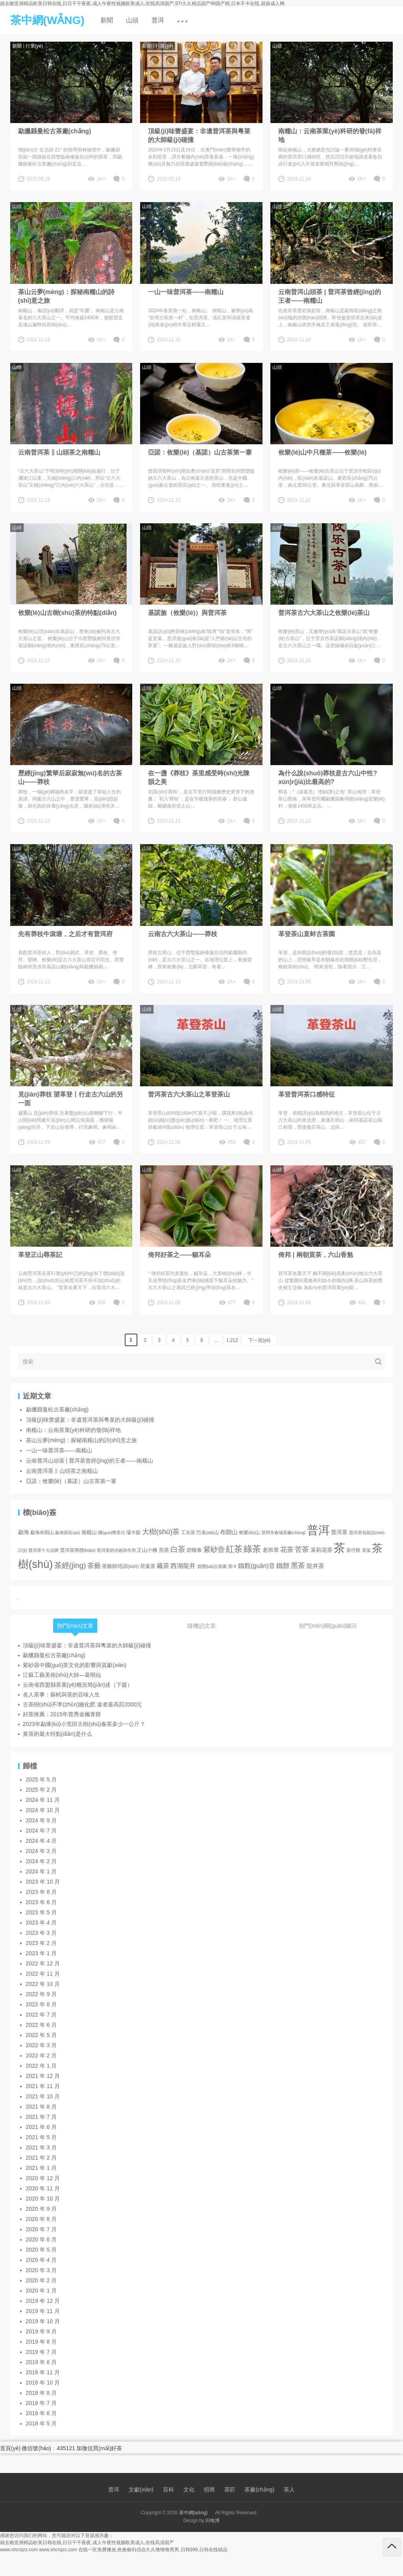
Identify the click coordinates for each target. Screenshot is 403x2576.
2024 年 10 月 (43, 1810)
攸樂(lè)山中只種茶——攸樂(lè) (322, 452)
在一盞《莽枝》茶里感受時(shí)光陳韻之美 (199, 777)
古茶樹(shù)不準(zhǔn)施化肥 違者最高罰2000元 (82, 1704)
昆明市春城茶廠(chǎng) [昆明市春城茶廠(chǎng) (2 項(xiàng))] (283, 1532)
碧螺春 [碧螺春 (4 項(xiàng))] (194, 1550)
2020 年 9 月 (41, 2209)
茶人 (289, 2489)
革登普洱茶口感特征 (306, 1094)
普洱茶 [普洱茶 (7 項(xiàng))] (339, 1532)
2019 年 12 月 (43, 2301)
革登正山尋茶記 (40, 1254)
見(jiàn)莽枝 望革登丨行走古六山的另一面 (70, 1098)
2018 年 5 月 (41, 2423)
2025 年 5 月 (41, 1779)
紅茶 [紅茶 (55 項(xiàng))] (234, 1549)
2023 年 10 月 (43, 1882)
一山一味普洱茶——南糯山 (186, 292)
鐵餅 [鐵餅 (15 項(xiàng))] (283, 1566)
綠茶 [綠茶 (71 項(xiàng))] (252, 1549)
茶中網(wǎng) (193, 2512)
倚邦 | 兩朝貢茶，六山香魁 (315, 1254)
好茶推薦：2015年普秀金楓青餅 (62, 1714)
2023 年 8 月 (41, 1892)
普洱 (158, 20)
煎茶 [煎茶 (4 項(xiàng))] (164, 1550)
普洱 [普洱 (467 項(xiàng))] (318, 1530)
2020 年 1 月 (41, 2290)
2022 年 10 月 (43, 1984)
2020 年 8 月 (41, 2219)
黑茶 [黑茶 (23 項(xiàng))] (298, 1565)
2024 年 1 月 (41, 1871)
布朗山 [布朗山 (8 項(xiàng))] (229, 1532)
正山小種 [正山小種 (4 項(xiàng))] (147, 1550)
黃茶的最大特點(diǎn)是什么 (57, 1734)
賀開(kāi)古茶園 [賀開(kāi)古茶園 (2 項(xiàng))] (212, 1566)
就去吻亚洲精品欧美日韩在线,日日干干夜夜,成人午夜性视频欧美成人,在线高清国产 (87, 2542)
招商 (209, 2489)
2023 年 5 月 (41, 1912)
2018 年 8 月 (41, 2393)
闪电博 (212, 2520)
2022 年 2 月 (41, 2055)
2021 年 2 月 (41, 2158)
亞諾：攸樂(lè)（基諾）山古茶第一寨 (200, 452)
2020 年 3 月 (41, 2270)
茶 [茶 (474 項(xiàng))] (339, 1547)
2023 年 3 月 (41, 1933)
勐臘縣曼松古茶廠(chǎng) (54, 131)
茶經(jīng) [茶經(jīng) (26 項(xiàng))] (70, 1565)
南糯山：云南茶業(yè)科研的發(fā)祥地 (329, 135)
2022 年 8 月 (41, 2004)
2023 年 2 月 (41, 1943)
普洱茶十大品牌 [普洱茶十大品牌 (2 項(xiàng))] (43, 1550)
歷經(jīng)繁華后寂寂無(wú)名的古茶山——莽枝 (70, 777)
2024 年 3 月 (41, 1851)
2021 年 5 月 (41, 2137)
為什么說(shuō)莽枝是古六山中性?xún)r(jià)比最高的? (327, 777)
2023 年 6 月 (41, 1902)
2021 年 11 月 (43, 2086)
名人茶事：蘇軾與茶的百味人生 (61, 1694)
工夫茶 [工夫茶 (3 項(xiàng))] (188, 1532)
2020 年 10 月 (43, 2198)
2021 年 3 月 (41, 2147)
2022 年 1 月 (41, 2066)
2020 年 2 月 (41, 2280)
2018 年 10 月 (43, 2382)
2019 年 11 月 (43, 2311)
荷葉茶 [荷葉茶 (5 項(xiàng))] (147, 1566)
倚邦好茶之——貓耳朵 (179, 1254)
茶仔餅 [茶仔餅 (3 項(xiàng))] (353, 1550)
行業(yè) (34, 46)
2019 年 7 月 (41, 2352)
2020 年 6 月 (41, 2239)
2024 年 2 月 (41, 1861)
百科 (168, 2489)
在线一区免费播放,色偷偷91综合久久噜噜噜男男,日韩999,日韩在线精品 (152, 2549)
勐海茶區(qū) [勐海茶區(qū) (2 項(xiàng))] (67, 1532)
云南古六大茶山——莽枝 (182, 934)
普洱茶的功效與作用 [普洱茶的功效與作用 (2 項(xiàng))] (116, 1550)
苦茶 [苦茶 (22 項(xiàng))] (302, 1549)
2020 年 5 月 (41, 2250)
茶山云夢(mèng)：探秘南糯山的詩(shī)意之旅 (66, 296)
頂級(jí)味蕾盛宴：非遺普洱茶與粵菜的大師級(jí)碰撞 (199, 135)
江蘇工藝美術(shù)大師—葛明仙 (62, 1675)
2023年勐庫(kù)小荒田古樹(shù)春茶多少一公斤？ (84, 1724)
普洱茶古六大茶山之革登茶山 (189, 1094)
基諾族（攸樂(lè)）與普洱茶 (187, 612)
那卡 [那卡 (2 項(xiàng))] (232, 1566)
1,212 (232, 1340)
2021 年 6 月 (41, 2127)
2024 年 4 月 (41, 1841)
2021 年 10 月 (43, 2096)
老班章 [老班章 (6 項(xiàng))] (271, 1550)
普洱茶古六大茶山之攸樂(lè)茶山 (324, 612)
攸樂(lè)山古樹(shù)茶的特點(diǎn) (67, 612)
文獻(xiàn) (141, 2489)
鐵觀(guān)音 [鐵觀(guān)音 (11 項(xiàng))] (256, 1565)
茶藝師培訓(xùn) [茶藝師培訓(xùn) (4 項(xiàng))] (120, 1566)
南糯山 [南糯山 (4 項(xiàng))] (89, 1532)
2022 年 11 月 (43, 1974)
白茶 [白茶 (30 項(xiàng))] (177, 1549)
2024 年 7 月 (41, 1830)
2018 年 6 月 (41, 2413)
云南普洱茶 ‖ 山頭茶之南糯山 (59, 452)
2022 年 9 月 (41, 1994)
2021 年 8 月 (41, 2106)
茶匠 (229, 2489)
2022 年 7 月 (41, 2014)
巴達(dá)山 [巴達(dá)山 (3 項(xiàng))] (207, 1532)
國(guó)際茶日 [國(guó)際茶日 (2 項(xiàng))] (111, 1532)
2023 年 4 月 (41, 1922)
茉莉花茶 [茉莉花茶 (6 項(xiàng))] (322, 1550)
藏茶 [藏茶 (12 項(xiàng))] (163, 1565)
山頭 (132, 20)
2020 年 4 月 (41, 2260)
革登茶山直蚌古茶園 (306, 934)
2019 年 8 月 (41, 2342)
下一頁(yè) (259, 1340)
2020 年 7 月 (41, 2229)
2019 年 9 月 (41, 2331)
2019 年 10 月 (43, 2321)
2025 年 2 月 (41, 1790)
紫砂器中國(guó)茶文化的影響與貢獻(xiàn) (75, 1665)
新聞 (106, 20)
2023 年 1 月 (41, 1953)
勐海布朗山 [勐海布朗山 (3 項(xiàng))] (42, 1532)
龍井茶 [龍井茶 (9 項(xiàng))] (315, 1565)
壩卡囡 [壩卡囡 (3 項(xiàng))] (133, 1532)
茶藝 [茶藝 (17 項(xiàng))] (94, 1566)
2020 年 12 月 (43, 2178)
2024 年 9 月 (41, 1820)
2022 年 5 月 (41, 2035)
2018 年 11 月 (43, 2372)
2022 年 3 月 (41, 2045)
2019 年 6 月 (41, 2362)
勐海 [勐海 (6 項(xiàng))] (23, 1532)
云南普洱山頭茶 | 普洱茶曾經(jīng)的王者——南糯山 (329, 296)
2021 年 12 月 (43, 2076)
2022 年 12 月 (43, 1963)
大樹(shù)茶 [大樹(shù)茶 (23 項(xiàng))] (161, 1531)
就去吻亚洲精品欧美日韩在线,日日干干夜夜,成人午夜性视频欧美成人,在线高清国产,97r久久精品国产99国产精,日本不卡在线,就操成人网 (142, 3)
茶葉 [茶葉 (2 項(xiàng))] (366, 1550)
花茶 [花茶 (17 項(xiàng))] (287, 1549)
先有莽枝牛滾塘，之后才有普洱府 (65, 934)
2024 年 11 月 (43, 1800)
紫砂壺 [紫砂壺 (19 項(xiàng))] (214, 1549)
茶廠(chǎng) (259, 2489)
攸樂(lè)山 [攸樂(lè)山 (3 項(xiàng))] (249, 1532)
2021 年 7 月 (41, 2117)
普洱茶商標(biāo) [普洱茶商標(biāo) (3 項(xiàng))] (78, 1550)
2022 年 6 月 (41, 2025)
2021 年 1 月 (41, 2168)
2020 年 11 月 (43, 2188)
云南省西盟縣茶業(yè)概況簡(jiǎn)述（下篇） (78, 1685)
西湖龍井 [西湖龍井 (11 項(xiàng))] (183, 1565)
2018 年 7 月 (41, 2403)
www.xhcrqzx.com (19, 2549)
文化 (188, 2489)
